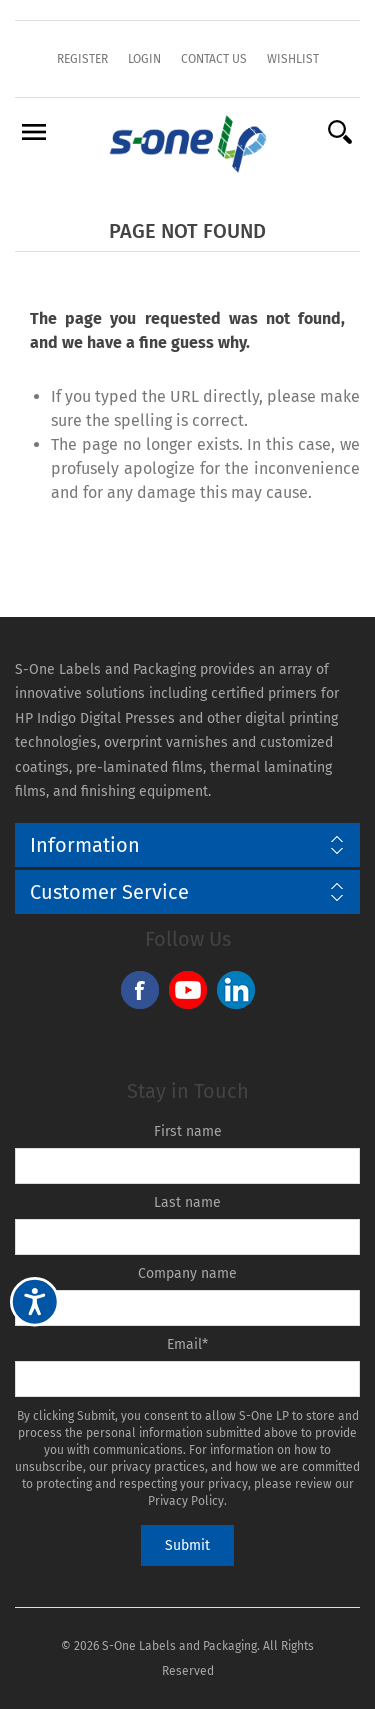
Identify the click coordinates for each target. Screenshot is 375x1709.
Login (144, 59)
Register (82, 59)
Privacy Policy (186, 1501)
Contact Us (214, 59)
